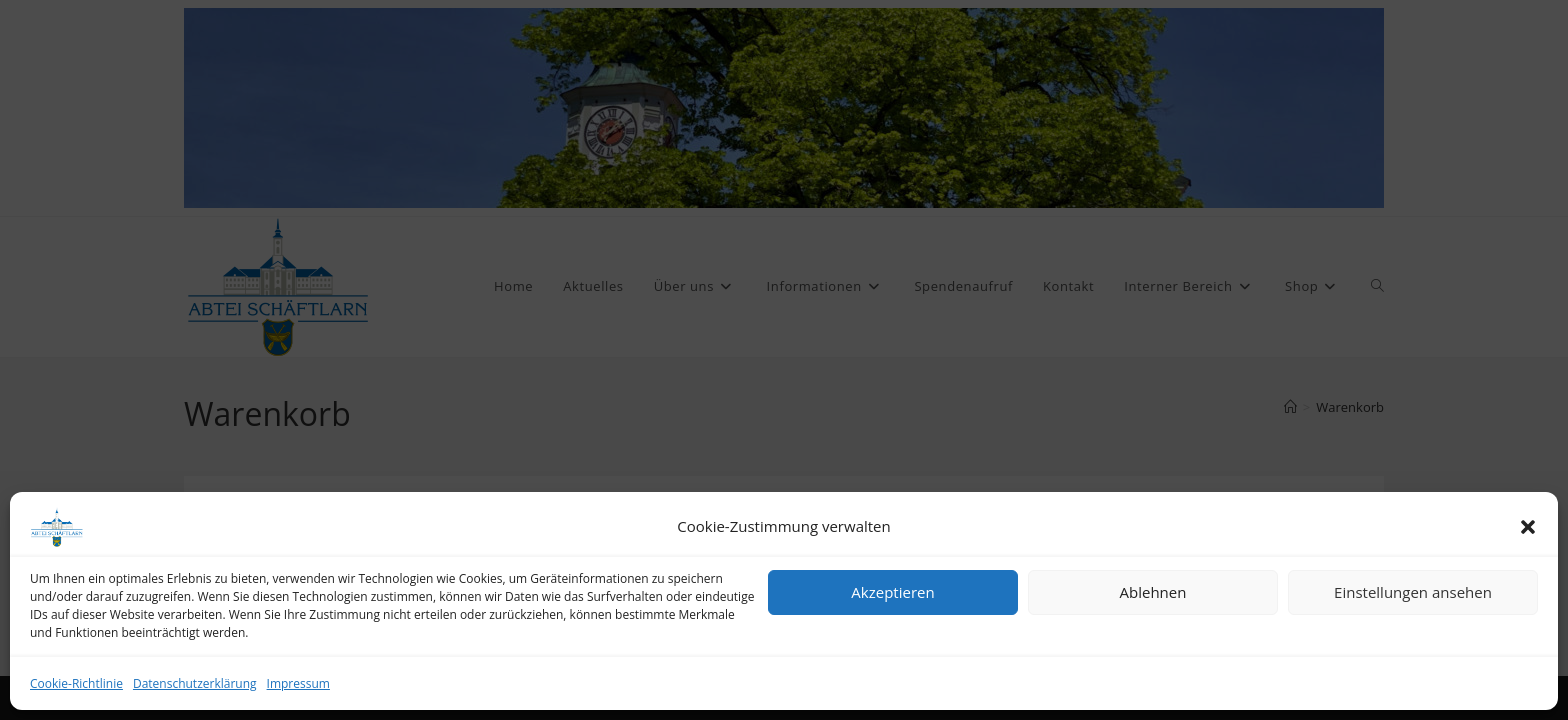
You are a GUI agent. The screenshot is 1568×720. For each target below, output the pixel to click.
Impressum (298, 683)
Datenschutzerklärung (195, 683)
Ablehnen (1153, 592)
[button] (1528, 527)
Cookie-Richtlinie (76, 683)
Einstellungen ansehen (1413, 592)
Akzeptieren (892, 592)
